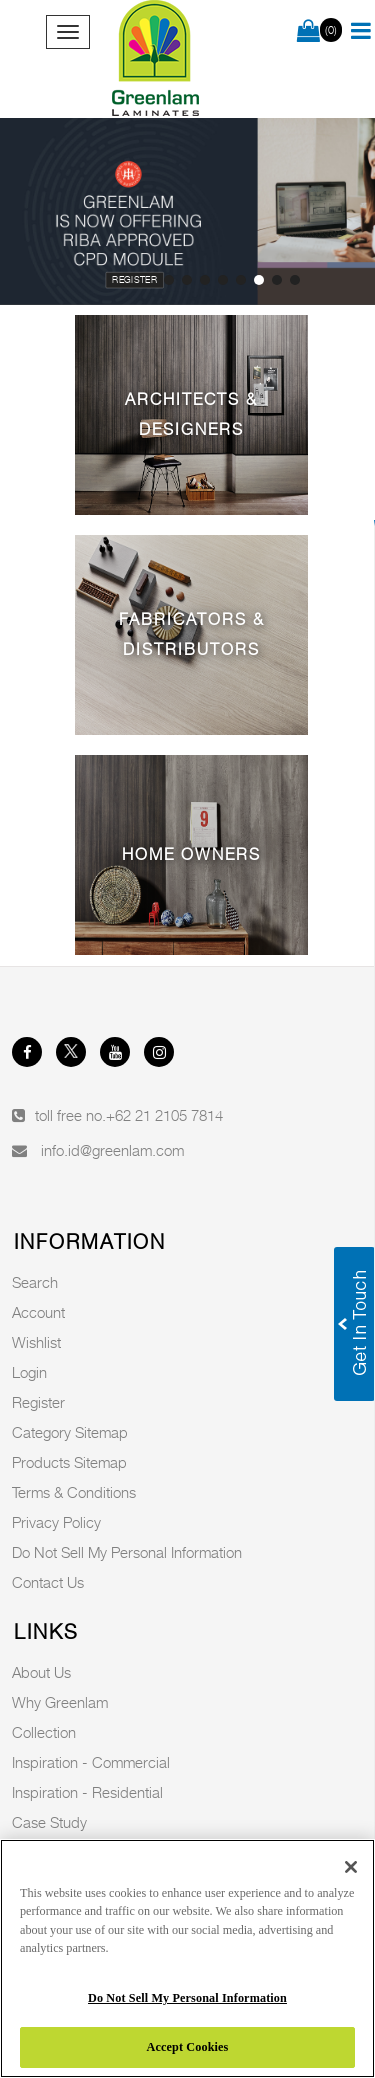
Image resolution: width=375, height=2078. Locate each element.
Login (29, 1372)
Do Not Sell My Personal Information (127, 1552)
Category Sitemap (70, 1432)
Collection (44, 1732)
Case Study (49, 1822)
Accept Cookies (188, 2047)
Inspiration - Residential (87, 1792)
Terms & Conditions (74, 1492)
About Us (41, 1672)
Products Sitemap (69, 1462)
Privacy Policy (56, 1522)
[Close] (351, 1867)
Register (134, 279)
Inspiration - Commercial (91, 1762)
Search (35, 1282)
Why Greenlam (60, 1702)
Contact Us (48, 1582)
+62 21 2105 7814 (164, 1115)
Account (38, 1312)
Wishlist (36, 1342)
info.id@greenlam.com (112, 1150)
